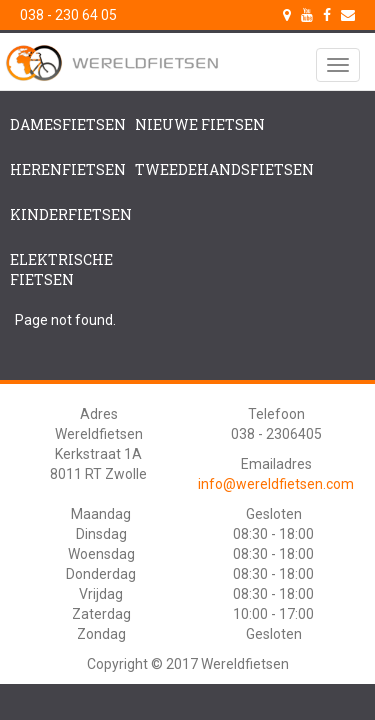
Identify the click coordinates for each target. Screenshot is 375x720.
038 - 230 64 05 (68, 15)
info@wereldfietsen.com (276, 484)
